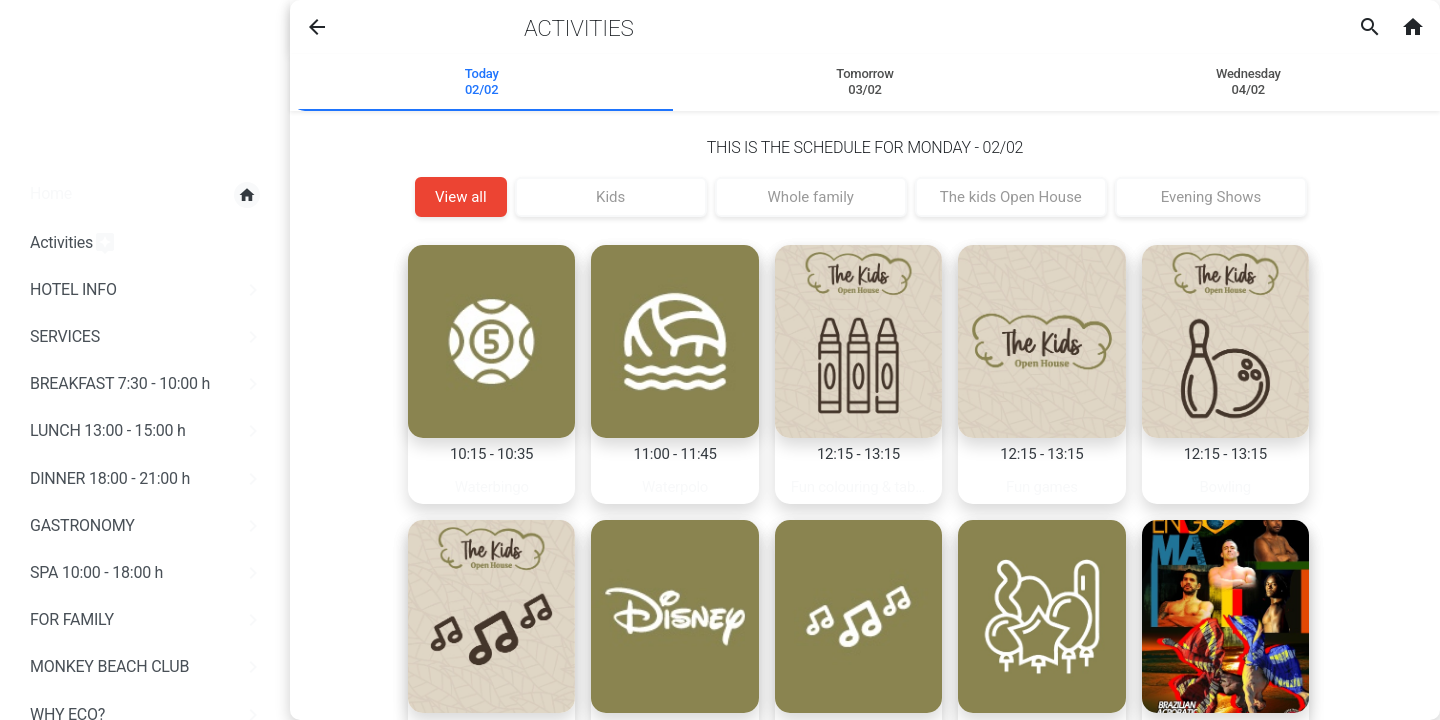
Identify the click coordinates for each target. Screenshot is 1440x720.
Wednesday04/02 (1248, 81)
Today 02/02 (482, 81)
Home (145, 195)
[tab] (481, 83)
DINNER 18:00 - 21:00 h (147, 479)
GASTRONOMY (147, 526)
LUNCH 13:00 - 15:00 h (147, 431)
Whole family (811, 197)
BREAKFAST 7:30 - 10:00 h (147, 384)
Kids (610, 197)
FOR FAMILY (147, 620)
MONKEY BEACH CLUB (147, 667)
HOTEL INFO (147, 290)
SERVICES (147, 337)
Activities (73, 243)
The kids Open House (1011, 197)
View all (461, 197)
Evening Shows (1211, 197)
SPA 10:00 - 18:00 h (147, 573)
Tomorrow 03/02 (864, 81)
